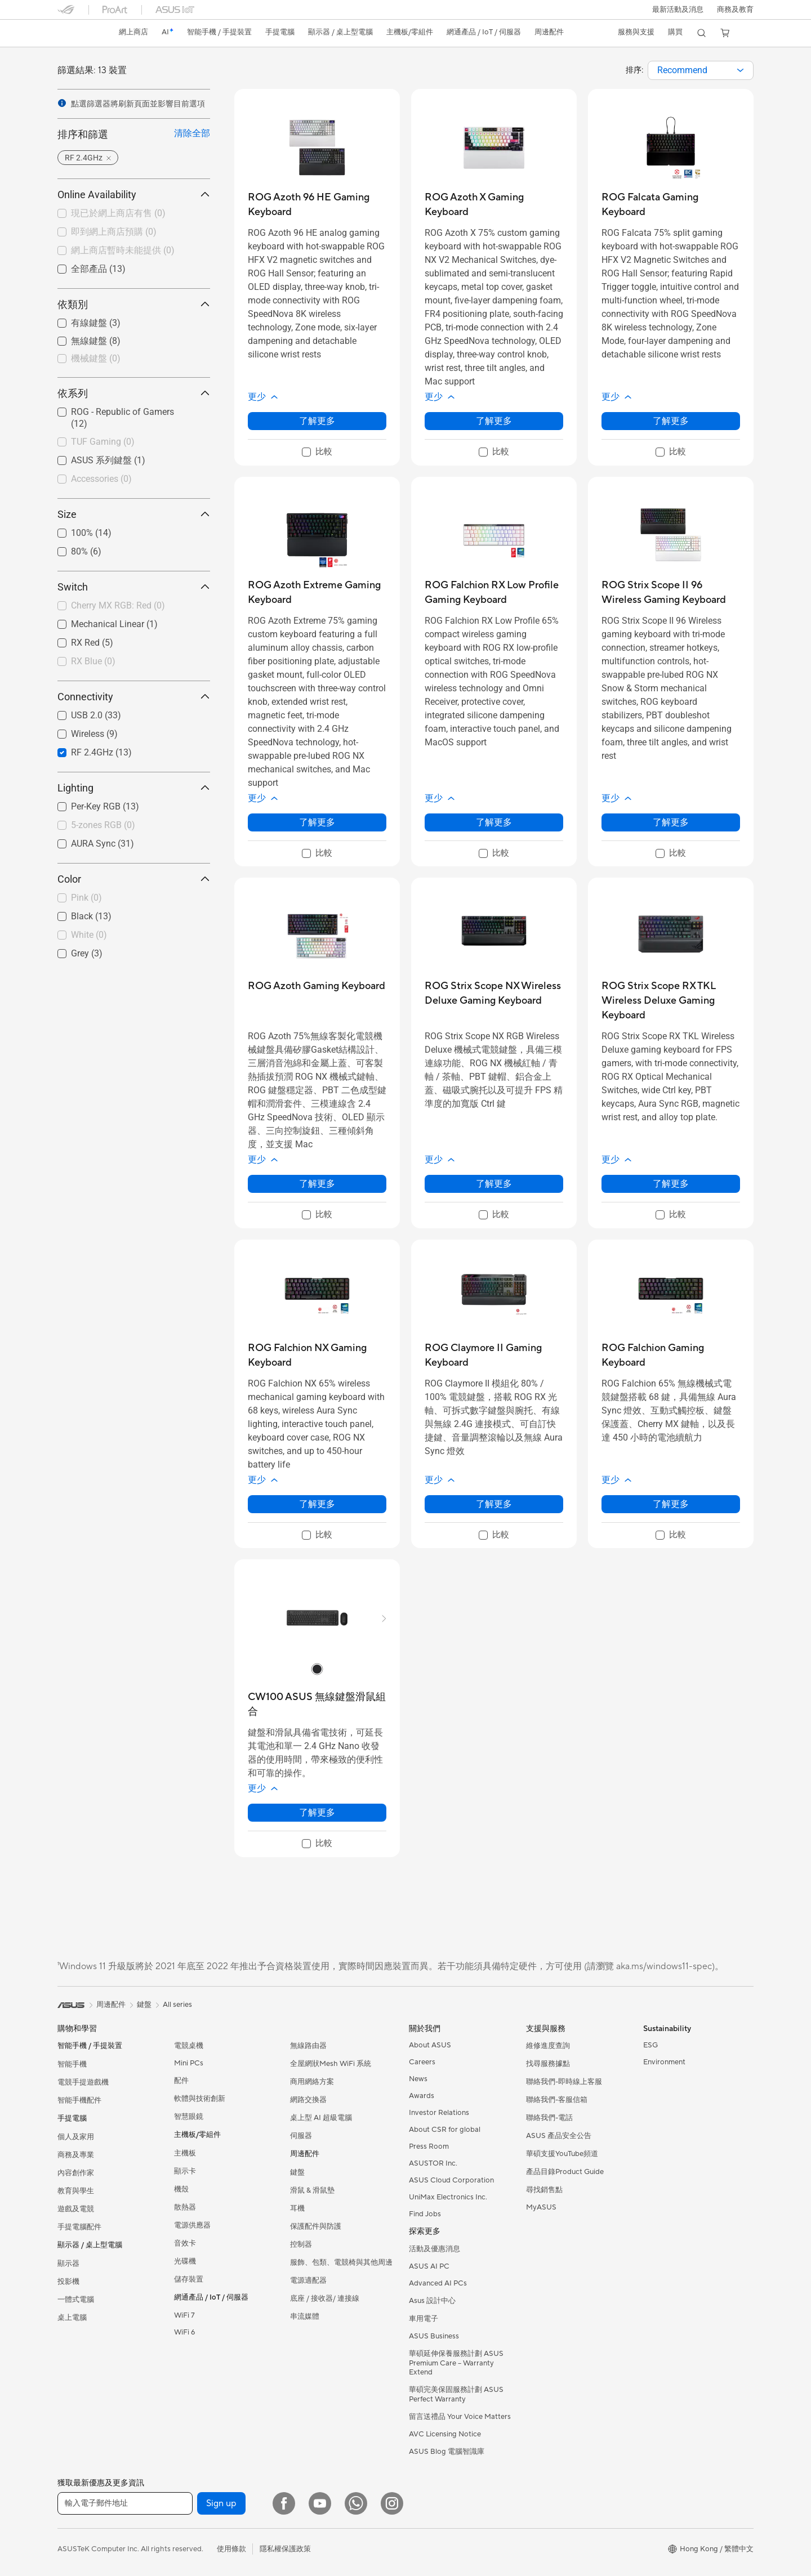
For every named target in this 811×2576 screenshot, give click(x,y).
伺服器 (301, 2135)
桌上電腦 (72, 2317)
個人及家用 (75, 2136)
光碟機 (185, 2261)
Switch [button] (133, 587)
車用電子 (423, 2318)
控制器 (301, 2244)
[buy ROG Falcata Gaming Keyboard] (670, 205)
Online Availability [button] (133, 194)
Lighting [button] (133, 788)
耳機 (297, 2208)
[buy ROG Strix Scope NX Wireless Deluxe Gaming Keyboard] (494, 993)
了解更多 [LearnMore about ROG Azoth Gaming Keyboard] (317, 1183)
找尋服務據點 (548, 2063)
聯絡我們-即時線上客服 (564, 2081)
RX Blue (93, 661)
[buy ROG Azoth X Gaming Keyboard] (494, 205)
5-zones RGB (103, 825)
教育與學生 (75, 2190)
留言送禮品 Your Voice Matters (460, 2416)
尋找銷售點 (544, 2189)
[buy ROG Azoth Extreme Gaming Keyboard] (317, 592)
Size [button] (133, 514)
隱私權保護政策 (285, 2548)
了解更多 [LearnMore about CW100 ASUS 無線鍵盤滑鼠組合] (317, 1812)
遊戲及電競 (75, 2208)
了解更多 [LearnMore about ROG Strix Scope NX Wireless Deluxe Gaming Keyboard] (494, 1183)
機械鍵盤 (96, 358)
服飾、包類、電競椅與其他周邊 (341, 2262)
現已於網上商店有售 (118, 213)
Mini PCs (188, 2063)
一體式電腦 (75, 2299)
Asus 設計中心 (432, 2300)
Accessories (101, 478)
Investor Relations (439, 2112)
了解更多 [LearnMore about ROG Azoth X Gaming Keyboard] (494, 420)
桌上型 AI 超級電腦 (321, 2117)
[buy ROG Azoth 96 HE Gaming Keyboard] (317, 205)
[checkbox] (133, 359)
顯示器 (68, 2263)
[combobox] (701, 70)
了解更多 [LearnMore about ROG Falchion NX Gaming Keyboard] (317, 1504)
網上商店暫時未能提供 (123, 250)
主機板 (185, 2153)
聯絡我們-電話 (549, 2117)
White (89, 934)
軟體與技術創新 (199, 2098)
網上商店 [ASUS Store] (134, 32)
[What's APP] (356, 2503)
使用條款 (231, 2548)
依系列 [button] (133, 393)
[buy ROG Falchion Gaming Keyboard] (670, 1355)
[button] (677, 9)
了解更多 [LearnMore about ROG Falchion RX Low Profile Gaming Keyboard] (494, 822)
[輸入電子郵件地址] (125, 2503)
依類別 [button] (133, 304)
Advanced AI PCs (438, 2283)
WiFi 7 (184, 2315)
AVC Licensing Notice (445, 2434)
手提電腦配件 (79, 2226)
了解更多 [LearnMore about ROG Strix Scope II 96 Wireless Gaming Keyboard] (671, 822)
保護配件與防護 (315, 2226)
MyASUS (541, 2207)
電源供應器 (192, 2225)
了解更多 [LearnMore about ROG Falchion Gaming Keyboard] (671, 1504)
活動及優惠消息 (434, 2248)
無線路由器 (308, 2045)
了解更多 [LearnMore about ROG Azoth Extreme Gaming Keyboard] (317, 822)
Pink (86, 897)
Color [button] (133, 879)
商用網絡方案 (312, 2081)
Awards (421, 2095)
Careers (422, 2062)
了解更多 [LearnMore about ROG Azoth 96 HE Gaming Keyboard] (317, 420)
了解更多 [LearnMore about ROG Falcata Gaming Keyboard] (671, 420)
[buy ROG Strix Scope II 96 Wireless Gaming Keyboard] (670, 592)
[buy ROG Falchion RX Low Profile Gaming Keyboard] (494, 592)
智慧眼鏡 (188, 2116)
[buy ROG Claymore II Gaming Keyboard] (494, 1355)
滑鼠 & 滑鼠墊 (312, 2190)
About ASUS (430, 2045)
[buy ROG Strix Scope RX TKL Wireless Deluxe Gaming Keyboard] (670, 1000)
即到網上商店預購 (114, 231)
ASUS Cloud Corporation (451, 2180)
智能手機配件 (79, 2100)
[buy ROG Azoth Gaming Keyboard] (316, 986)
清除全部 (192, 133)
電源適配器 (308, 2280)
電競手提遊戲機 (83, 2082)
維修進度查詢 (548, 2045)
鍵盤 (297, 2172)
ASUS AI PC (429, 2266)
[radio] (317, 1669)
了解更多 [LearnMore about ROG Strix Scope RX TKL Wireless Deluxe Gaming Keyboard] (671, 1183)
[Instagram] (392, 2503)
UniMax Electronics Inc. (448, 2197)
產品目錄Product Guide (565, 2171)
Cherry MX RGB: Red (118, 605)
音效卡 (185, 2243)
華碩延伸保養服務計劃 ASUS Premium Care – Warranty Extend (456, 2363)
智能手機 (72, 2064)
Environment (664, 2062)
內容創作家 (75, 2172)
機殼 (181, 2189)
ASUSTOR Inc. (433, 2163)
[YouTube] (320, 2503)
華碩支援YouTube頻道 (562, 2153)
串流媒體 (304, 2316)
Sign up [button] (221, 2503)
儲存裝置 (188, 2279)
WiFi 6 (184, 2332)
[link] (76, 33)
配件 (181, 2080)
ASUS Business (434, 2336)
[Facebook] (284, 2503)
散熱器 (185, 2207)
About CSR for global (444, 2129)
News (418, 2078)
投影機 (68, 2281)
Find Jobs (425, 2214)
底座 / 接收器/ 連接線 (324, 2298)
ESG (650, 2045)
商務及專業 (75, 2154)
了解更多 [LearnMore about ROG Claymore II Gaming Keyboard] (494, 1504)
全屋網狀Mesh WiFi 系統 (330, 2063)
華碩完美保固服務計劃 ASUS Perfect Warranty (456, 2394)
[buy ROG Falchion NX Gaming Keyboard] (317, 1355)
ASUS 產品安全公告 (558, 2135)
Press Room (429, 2146)
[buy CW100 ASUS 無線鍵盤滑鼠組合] (317, 1704)
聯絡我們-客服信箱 (556, 2099)
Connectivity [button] (133, 697)
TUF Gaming (103, 441)
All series (177, 2004)
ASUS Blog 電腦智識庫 (446, 2451)
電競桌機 (188, 2045)
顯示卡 (185, 2171)
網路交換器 (308, 2099)
